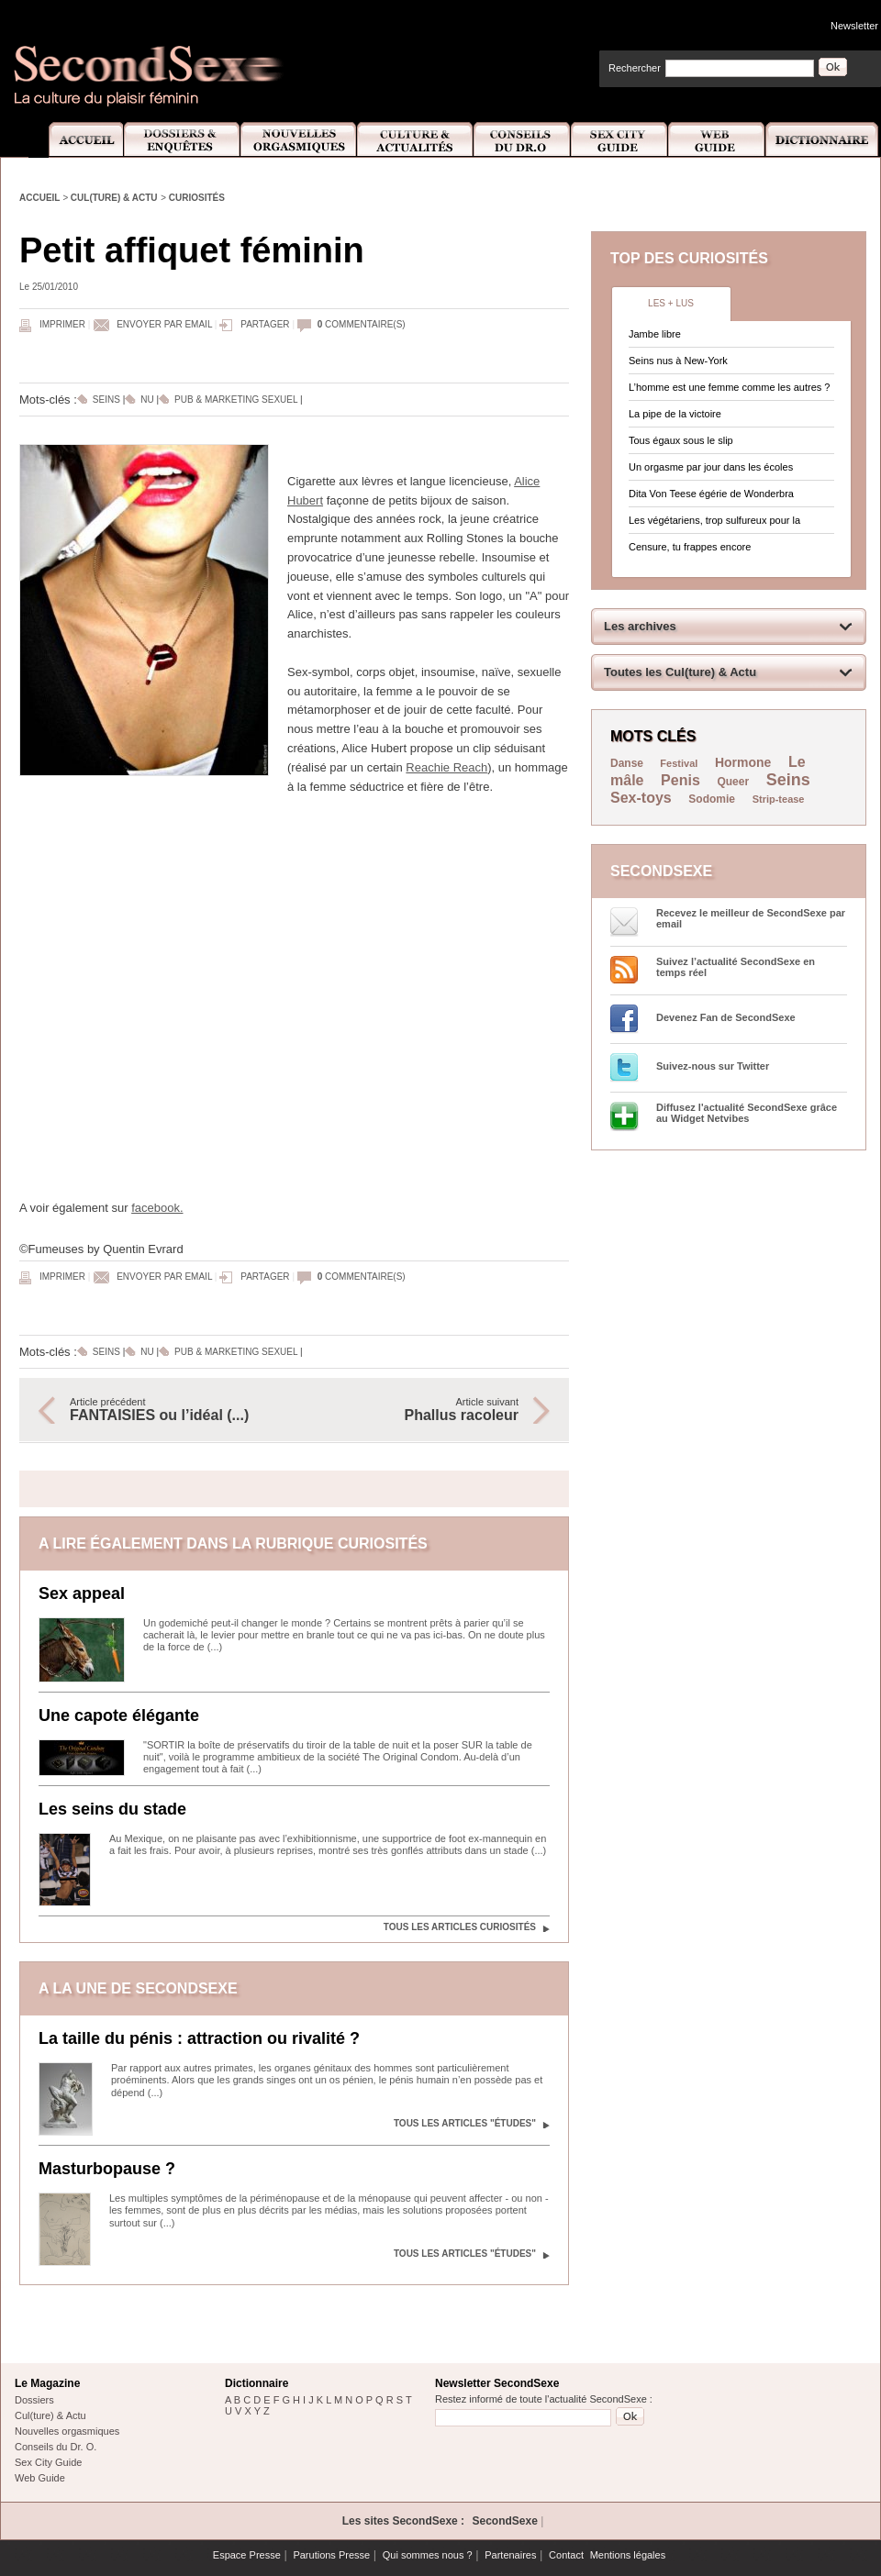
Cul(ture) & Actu (114, 198)
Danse (628, 763)
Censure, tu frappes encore (690, 546)
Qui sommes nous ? (428, 2554)
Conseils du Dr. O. (55, 2446)
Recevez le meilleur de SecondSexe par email (750, 918)
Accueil (75, 140)
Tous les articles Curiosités (460, 1927)
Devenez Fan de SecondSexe (726, 1017)
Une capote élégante (119, 1715)
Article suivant (416, 1410)
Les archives (640, 626)
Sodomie (711, 799)
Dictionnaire (823, 140)
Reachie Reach (446, 767)
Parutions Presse (331, 2554)
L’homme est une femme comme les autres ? (729, 387)
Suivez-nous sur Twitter (712, 1065)
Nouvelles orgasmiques (67, 2431)
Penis (680, 780)
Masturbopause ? (107, 2169)
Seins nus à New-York (678, 360)
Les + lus (671, 303)
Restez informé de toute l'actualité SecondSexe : (543, 2398)
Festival (678, 763)
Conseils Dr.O (522, 140)
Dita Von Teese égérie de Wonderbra (711, 493)
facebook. (157, 1208)
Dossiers (34, 2399)
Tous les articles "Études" (465, 2123)
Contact (566, 2554)
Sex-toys (641, 797)
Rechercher (634, 67)
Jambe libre (655, 333)
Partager (264, 324)
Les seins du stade (112, 1809)
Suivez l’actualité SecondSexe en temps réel (735, 967)
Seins (106, 399)
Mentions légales (628, 2554)
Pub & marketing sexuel (235, 399)
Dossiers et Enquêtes (181, 140)
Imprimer (62, 324)
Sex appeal (82, 1593)
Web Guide (716, 140)
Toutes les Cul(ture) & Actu (680, 672)
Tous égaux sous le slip (681, 440)
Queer (733, 781)
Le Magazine (47, 2383)
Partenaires (510, 2554)
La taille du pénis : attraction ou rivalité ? (199, 2038)
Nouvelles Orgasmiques (299, 140)
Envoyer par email (164, 324)
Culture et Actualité (416, 140)
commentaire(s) (362, 324)
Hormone (743, 762)
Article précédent (172, 1410)
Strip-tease (779, 799)
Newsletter (854, 25)
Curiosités (197, 198)
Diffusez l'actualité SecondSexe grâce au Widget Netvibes (746, 1113)
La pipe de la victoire (675, 413)
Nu (146, 399)
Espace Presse (247, 2554)
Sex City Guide (619, 140)
